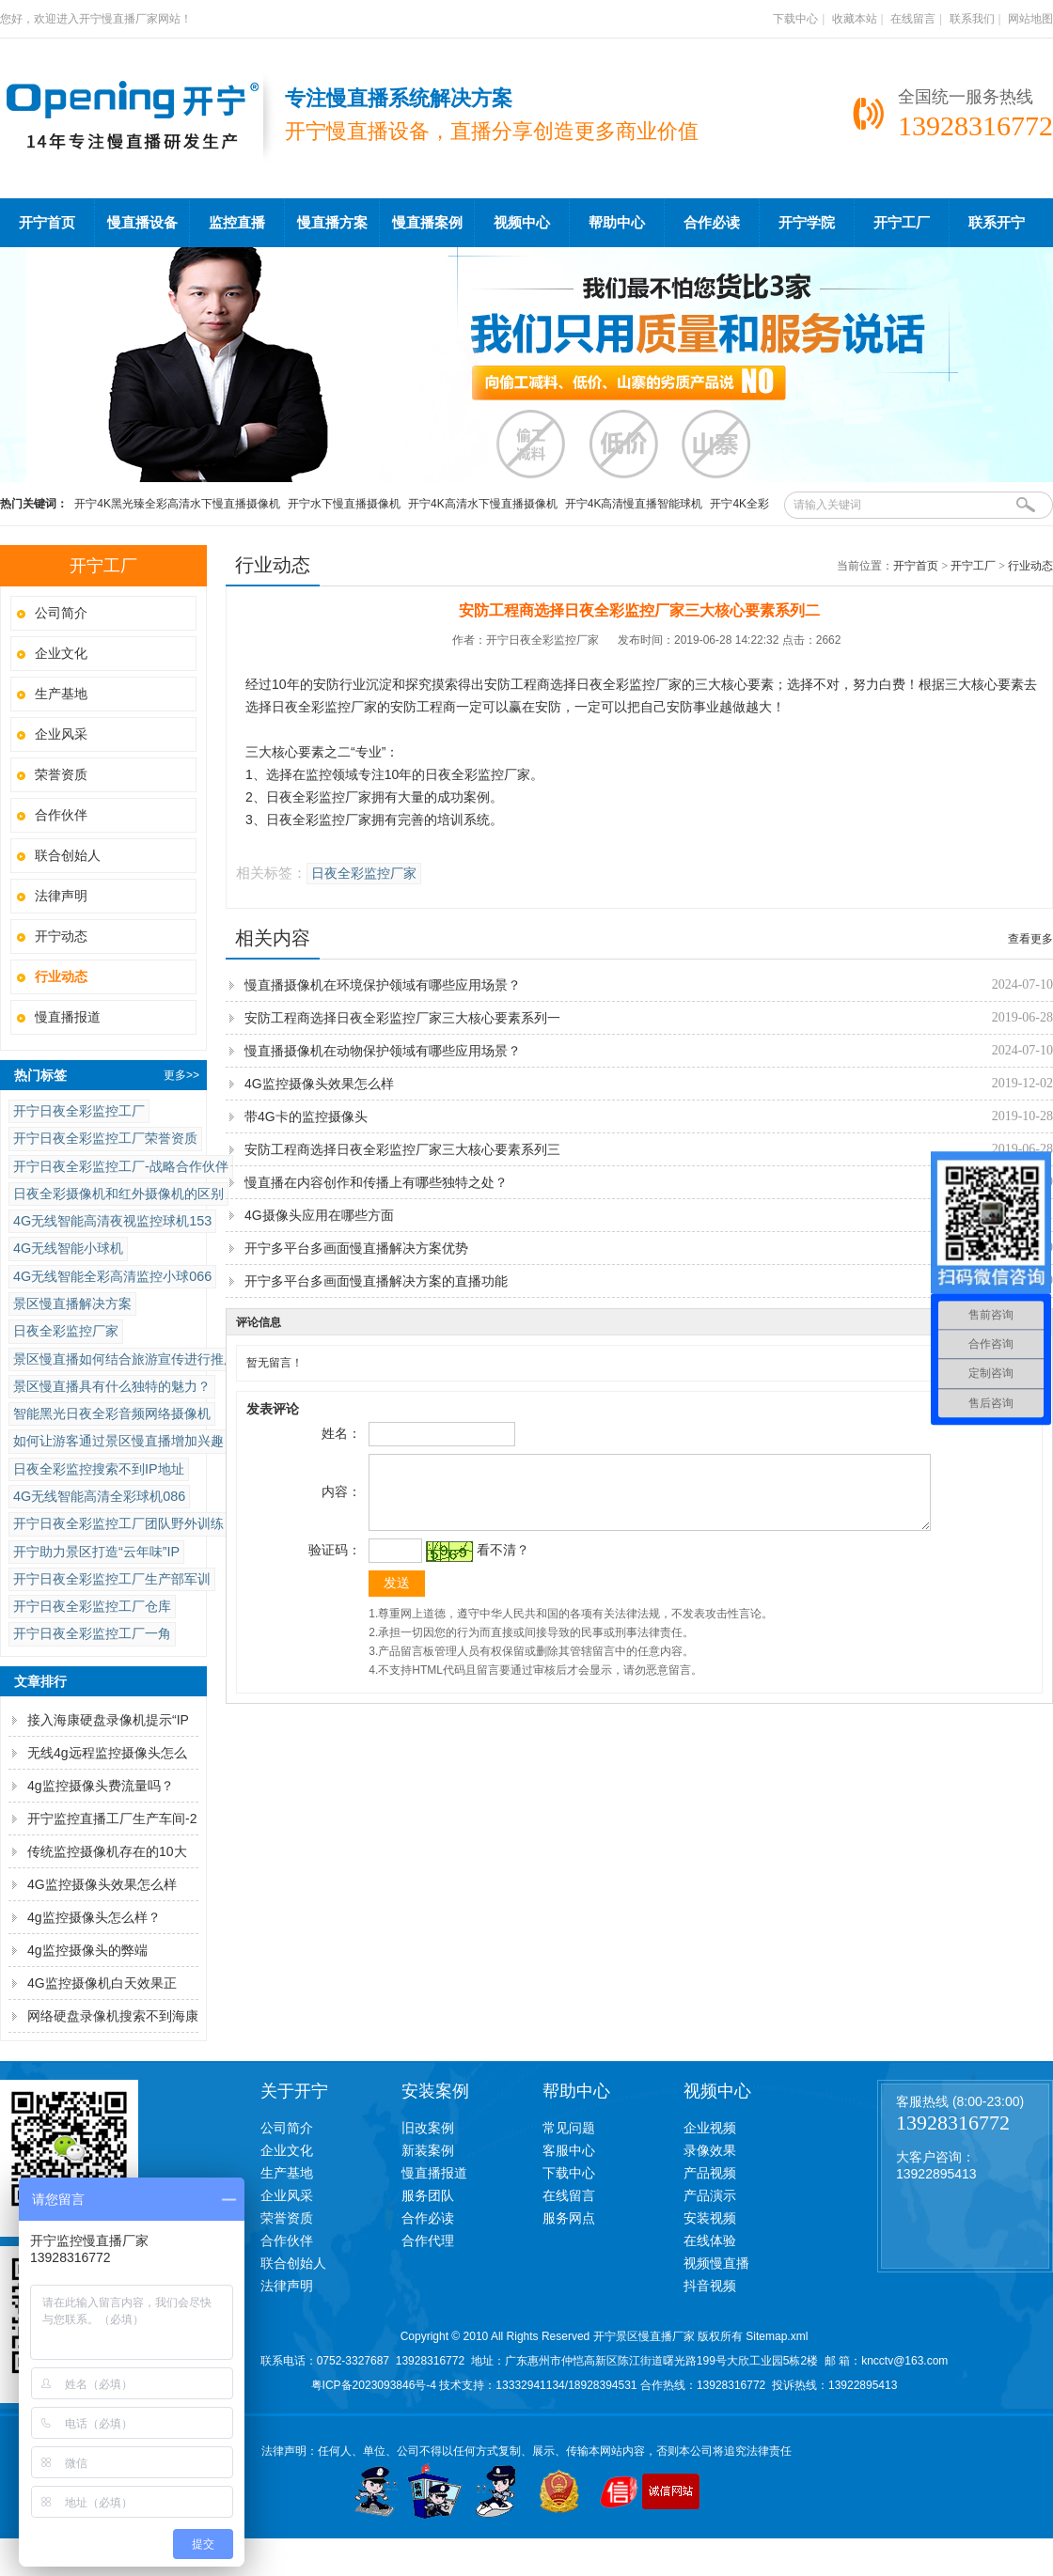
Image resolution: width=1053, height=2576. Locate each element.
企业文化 (61, 653)
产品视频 (710, 2172)
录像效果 (710, 2150)
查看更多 (1030, 938)
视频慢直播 (716, 2263)
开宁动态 (61, 936)
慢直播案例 (427, 222)
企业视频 (710, 2127)
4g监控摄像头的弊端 (87, 1950)
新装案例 (427, 2150)
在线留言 (912, 18)
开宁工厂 (901, 222)
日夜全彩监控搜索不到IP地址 (98, 1468)
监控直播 (237, 222)
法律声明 (61, 895)
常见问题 (568, 2127)
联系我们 (972, 18)
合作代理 (427, 2240)
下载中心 (795, 18)
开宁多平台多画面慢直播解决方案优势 (356, 1248)
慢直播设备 (142, 222)
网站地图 (1030, 18)
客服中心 (568, 2150)
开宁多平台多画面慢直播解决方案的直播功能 (376, 1280)
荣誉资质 (61, 774)
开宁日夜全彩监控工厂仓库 (92, 1606)
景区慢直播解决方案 (72, 1303)
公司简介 (61, 612)
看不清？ (500, 1563)
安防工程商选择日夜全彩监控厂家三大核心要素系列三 (402, 1149)
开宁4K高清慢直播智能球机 (634, 503)
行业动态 (1030, 565)
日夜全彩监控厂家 (65, 1330)
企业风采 (61, 734)
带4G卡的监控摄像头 (306, 1116)
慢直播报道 (68, 1016)
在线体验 (710, 2240)
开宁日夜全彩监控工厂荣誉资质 (105, 1138)
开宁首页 (47, 222)
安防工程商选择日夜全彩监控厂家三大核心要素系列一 (402, 1017)
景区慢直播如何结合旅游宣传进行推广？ (131, 1358)
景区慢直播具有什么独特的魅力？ (112, 1386)
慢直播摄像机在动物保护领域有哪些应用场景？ (382, 1050)
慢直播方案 (332, 222)
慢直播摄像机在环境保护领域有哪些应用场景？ (382, 984)
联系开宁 (996, 222)
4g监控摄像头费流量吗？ (100, 1785)
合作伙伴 (61, 814)
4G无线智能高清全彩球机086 (99, 1496)
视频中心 (522, 222)
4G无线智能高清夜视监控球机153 (112, 1220)
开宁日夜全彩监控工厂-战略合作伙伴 (120, 1166)
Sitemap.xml (777, 2336)
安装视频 (710, 2217)
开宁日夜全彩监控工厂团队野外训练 (118, 1523)
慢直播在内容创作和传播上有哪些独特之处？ (376, 1182)
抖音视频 (710, 2285)
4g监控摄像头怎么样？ (94, 1917)
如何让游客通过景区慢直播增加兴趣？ (125, 1440)
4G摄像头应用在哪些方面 (319, 1215)
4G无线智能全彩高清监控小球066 (112, 1276)
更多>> (181, 1075)
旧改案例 (427, 2127)
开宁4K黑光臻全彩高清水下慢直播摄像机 (177, 503)
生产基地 (61, 693)
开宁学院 (806, 222)
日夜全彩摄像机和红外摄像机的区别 (118, 1193)
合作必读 (712, 222)
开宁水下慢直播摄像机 (344, 503)
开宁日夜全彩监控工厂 (79, 1110)
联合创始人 (68, 855)
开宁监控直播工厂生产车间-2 (111, 1818)
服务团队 (427, 2195)
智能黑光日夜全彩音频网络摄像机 (112, 1413)
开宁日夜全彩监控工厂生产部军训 (112, 1578)
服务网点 (568, 2217)
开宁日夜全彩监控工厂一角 (92, 1633)
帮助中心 (617, 222)
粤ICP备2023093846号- (371, 2385)
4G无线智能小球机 (68, 1248)
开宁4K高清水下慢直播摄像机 (483, 503)
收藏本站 (854, 18)
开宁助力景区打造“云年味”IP (96, 1551)
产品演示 (710, 2195)
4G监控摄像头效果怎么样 (102, 1884)
